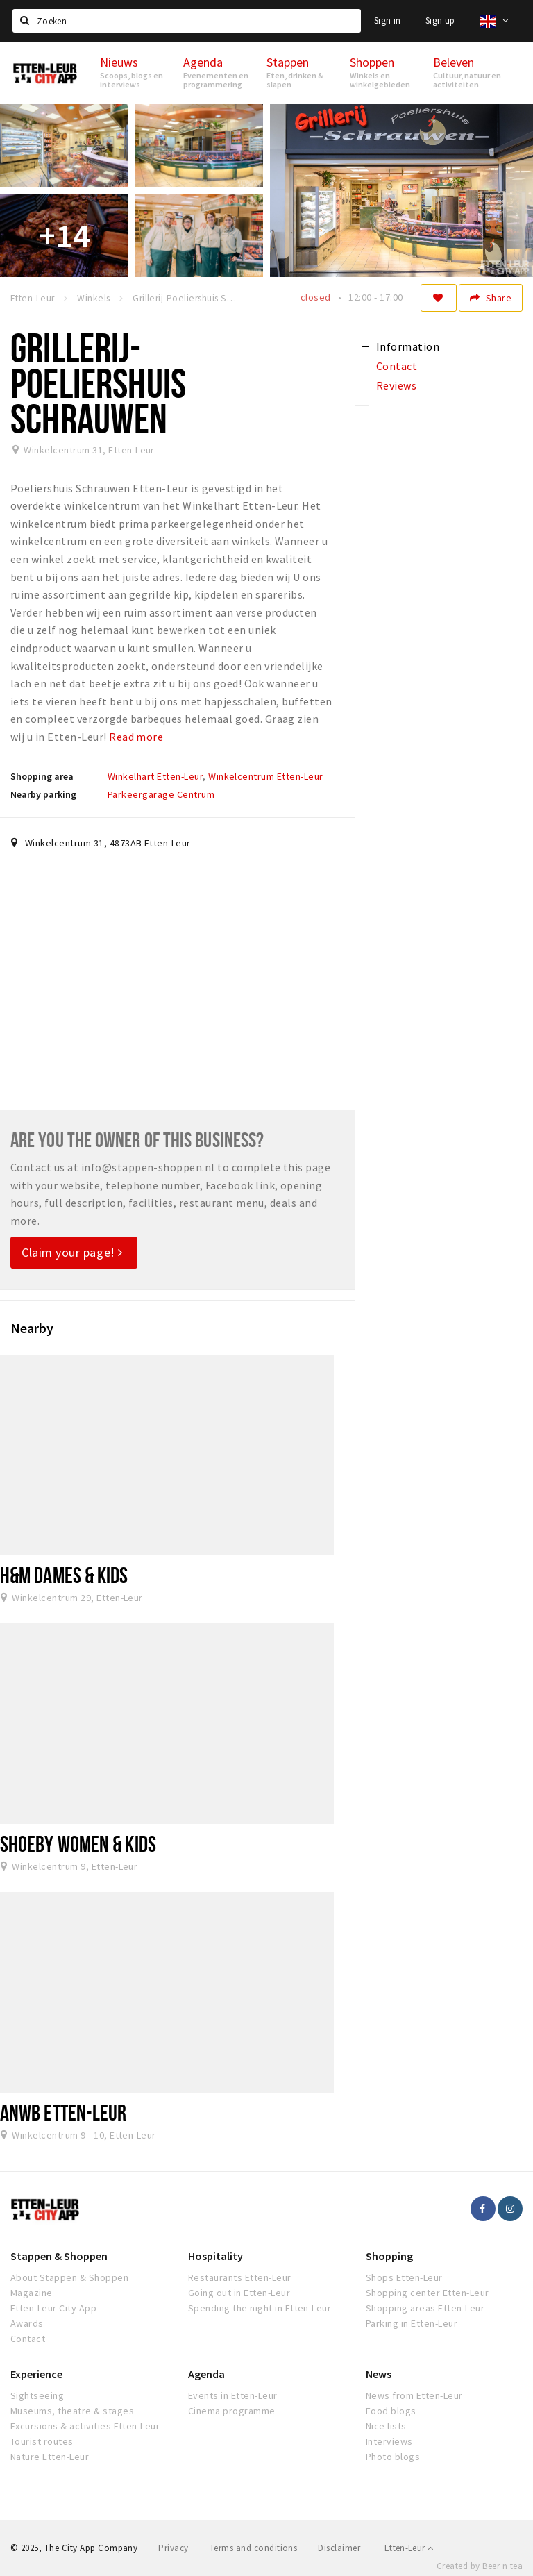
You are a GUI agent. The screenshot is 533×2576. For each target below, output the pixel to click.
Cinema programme (232, 2410)
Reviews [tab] (396, 385)
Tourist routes (42, 2441)
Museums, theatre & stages (72, 2410)
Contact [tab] (396, 366)
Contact (27, 2338)
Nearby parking (43, 794)
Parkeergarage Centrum (161, 794)
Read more (136, 737)
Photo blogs (393, 2456)
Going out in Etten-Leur (239, 2292)
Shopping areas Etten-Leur (425, 2308)
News (378, 2374)
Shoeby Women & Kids (78, 1843)
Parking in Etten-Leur (411, 2323)
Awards (27, 2323)
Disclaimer (339, 2548)
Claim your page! (72, 1252)
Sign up (440, 20)
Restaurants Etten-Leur (239, 2277)
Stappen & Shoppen (59, 2256)
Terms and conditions (254, 2548)
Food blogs (391, 2410)
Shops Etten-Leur (404, 2277)
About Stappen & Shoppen (69, 2277)
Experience (36, 2374)
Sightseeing (37, 2395)
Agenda (206, 2374)
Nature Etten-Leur (49, 2456)
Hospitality (215, 2256)
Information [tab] (407, 346)
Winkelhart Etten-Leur (155, 776)
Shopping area (42, 776)
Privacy (173, 2548)
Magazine (31, 2292)
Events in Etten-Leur (233, 2395)
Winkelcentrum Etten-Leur (265, 776)
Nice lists (386, 2426)
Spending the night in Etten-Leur (259, 2308)
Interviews (389, 2441)
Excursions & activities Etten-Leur (85, 2426)
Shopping (389, 2256)
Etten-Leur (409, 2548)
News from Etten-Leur (414, 2395)
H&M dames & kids (64, 1575)
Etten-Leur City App (53, 2308)
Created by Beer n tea (480, 2566)
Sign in (387, 20)
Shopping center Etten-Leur (427, 2292)
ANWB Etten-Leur (63, 2112)
